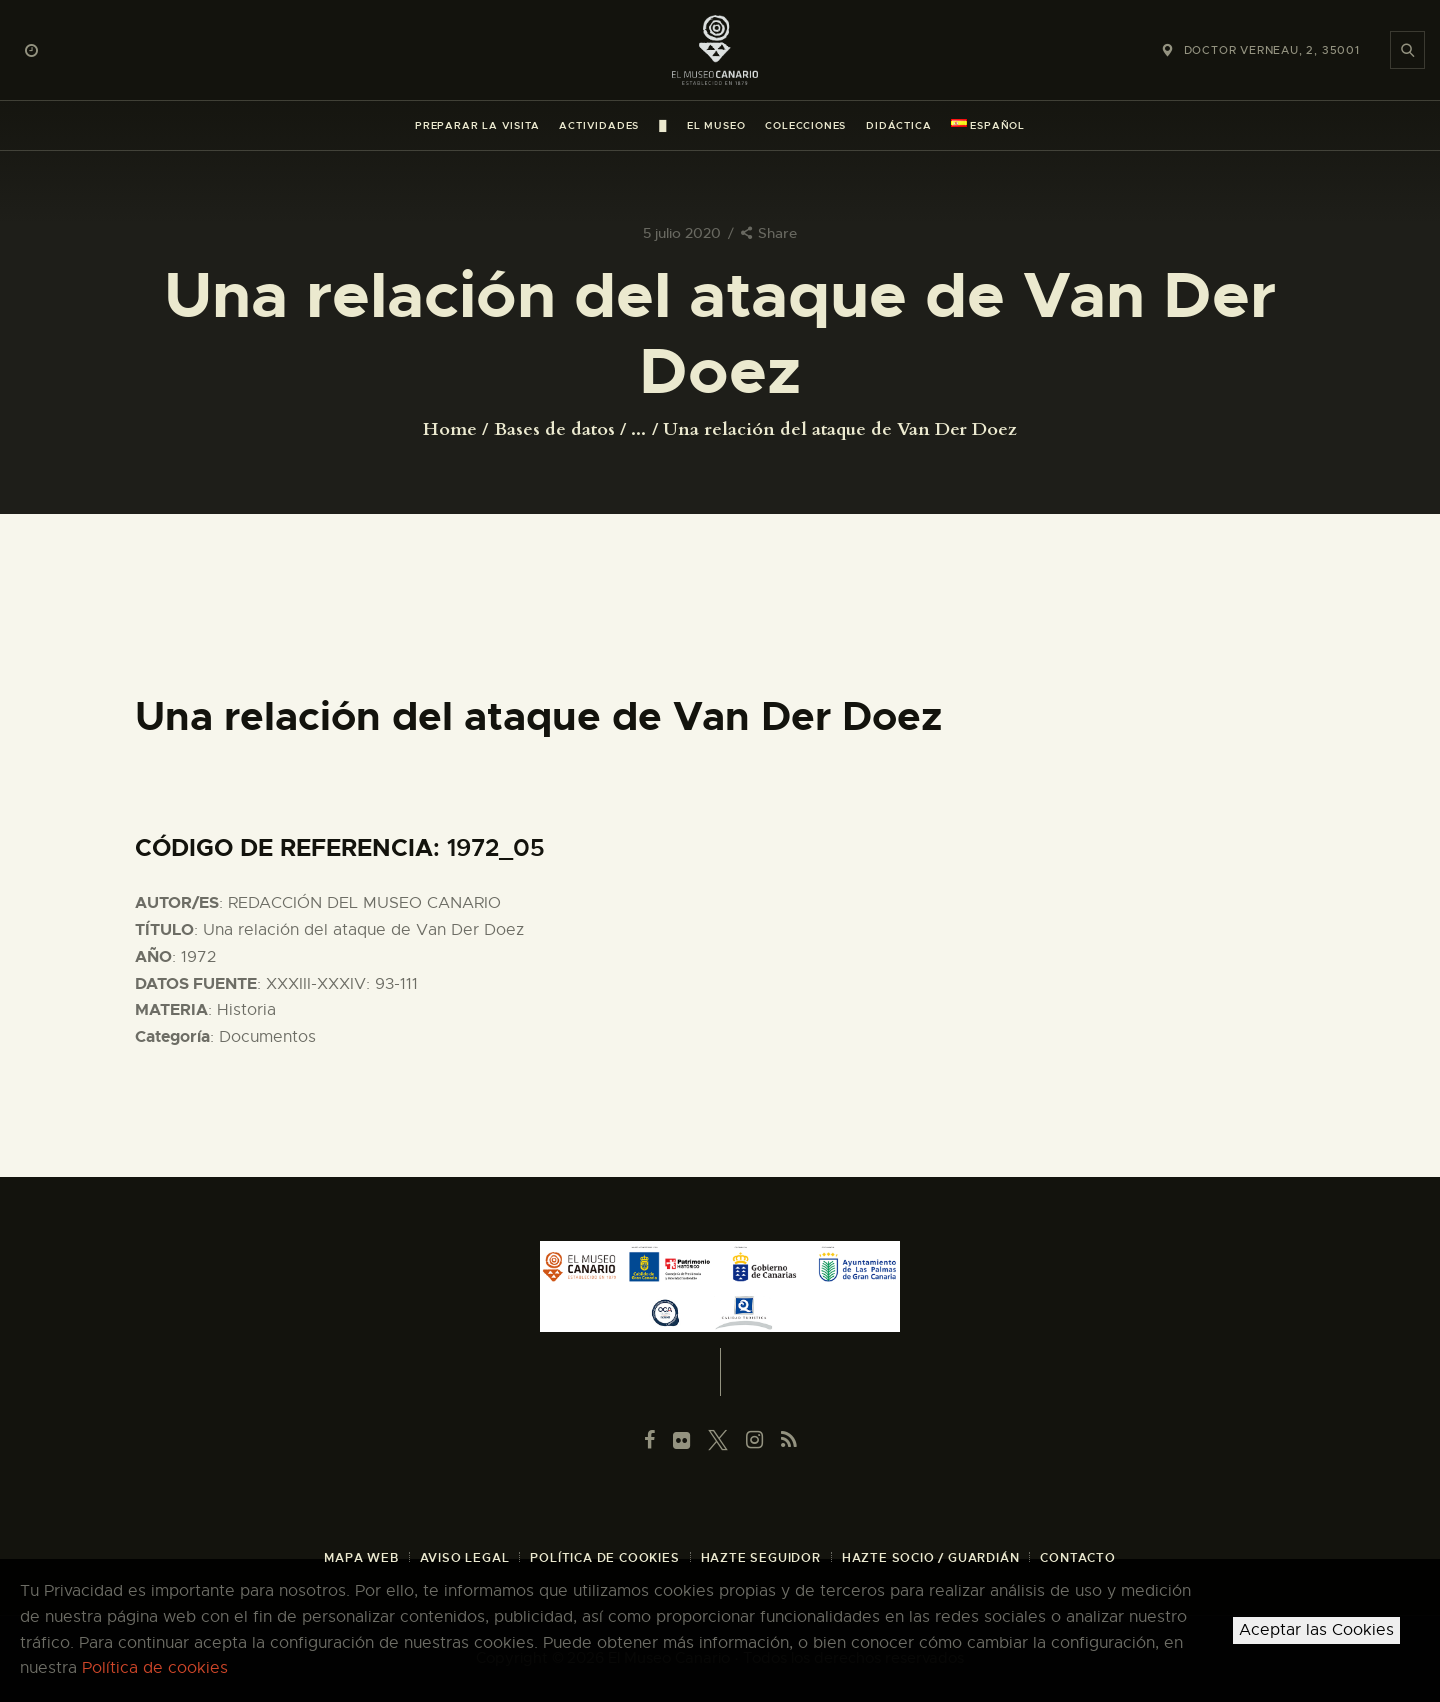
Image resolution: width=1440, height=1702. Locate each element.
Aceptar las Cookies (1316, 1630)
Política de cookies (155, 1668)
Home (450, 430)
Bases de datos (554, 429)
